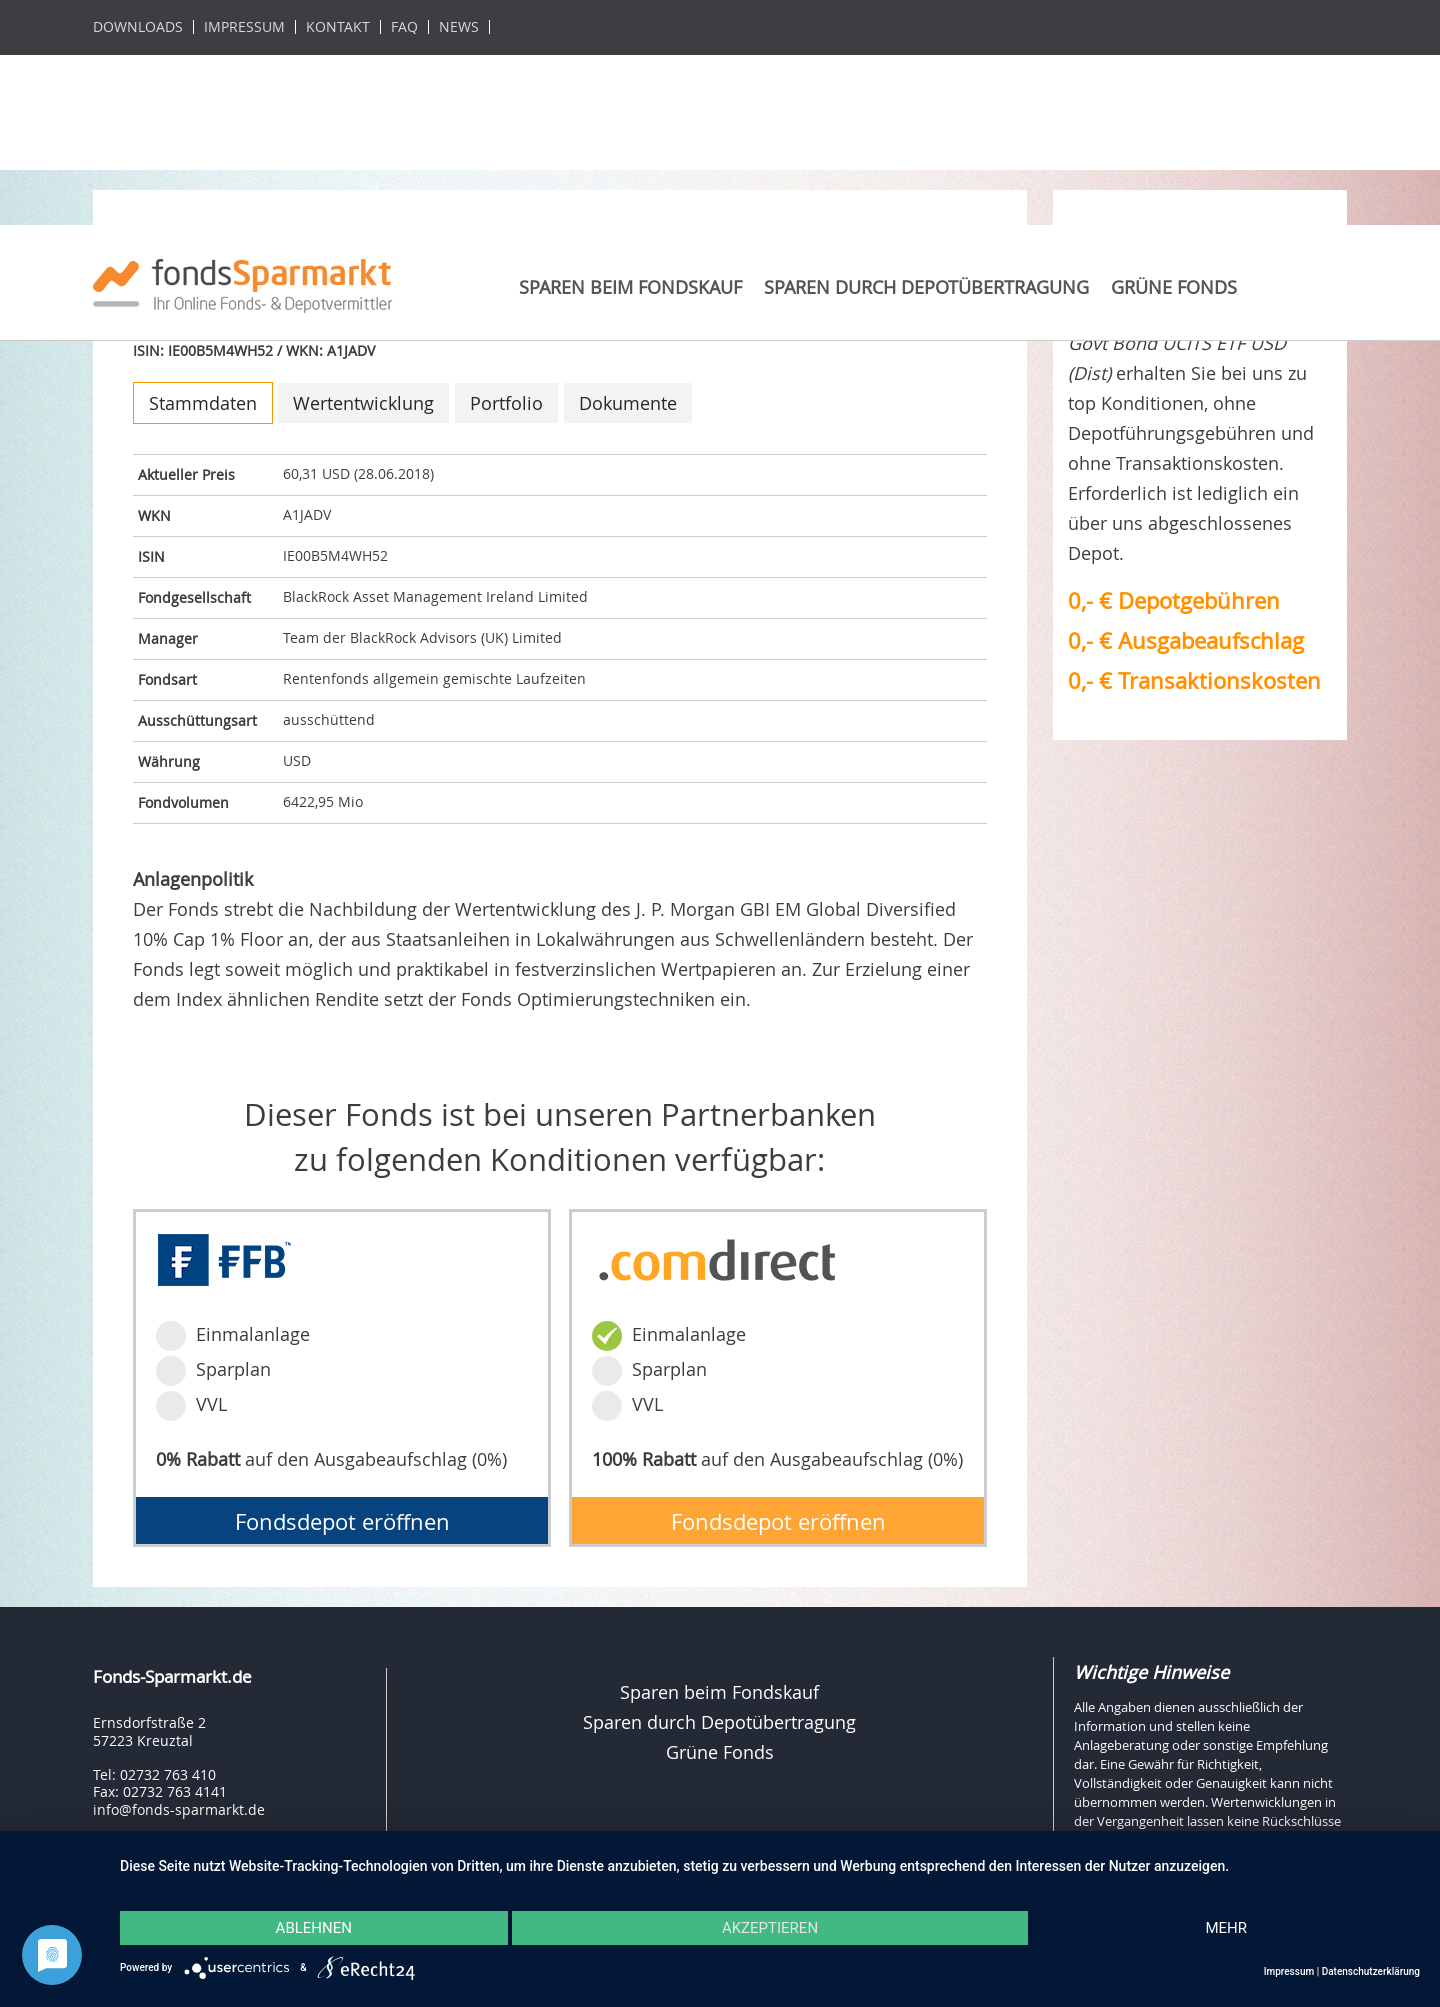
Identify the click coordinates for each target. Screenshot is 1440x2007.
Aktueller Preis (186, 474)
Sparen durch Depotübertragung (926, 287)
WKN (154, 515)
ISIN (151, 556)
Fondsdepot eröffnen (342, 1521)
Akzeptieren (770, 1928)
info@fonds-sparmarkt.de (179, 1809)
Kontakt (338, 27)
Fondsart (167, 679)
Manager (168, 638)
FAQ (404, 27)
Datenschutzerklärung (1371, 1971)
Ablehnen (314, 1928)
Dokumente (628, 403)
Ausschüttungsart (197, 720)
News (459, 27)
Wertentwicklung (363, 403)
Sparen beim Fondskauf (630, 287)
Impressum (244, 27)
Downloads (138, 27)
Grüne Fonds (1174, 287)
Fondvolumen (183, 802)
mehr (1226, 1928)
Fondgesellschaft (194, 597)
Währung (169, 761)
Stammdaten (203, 403)
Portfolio (506, 403)
